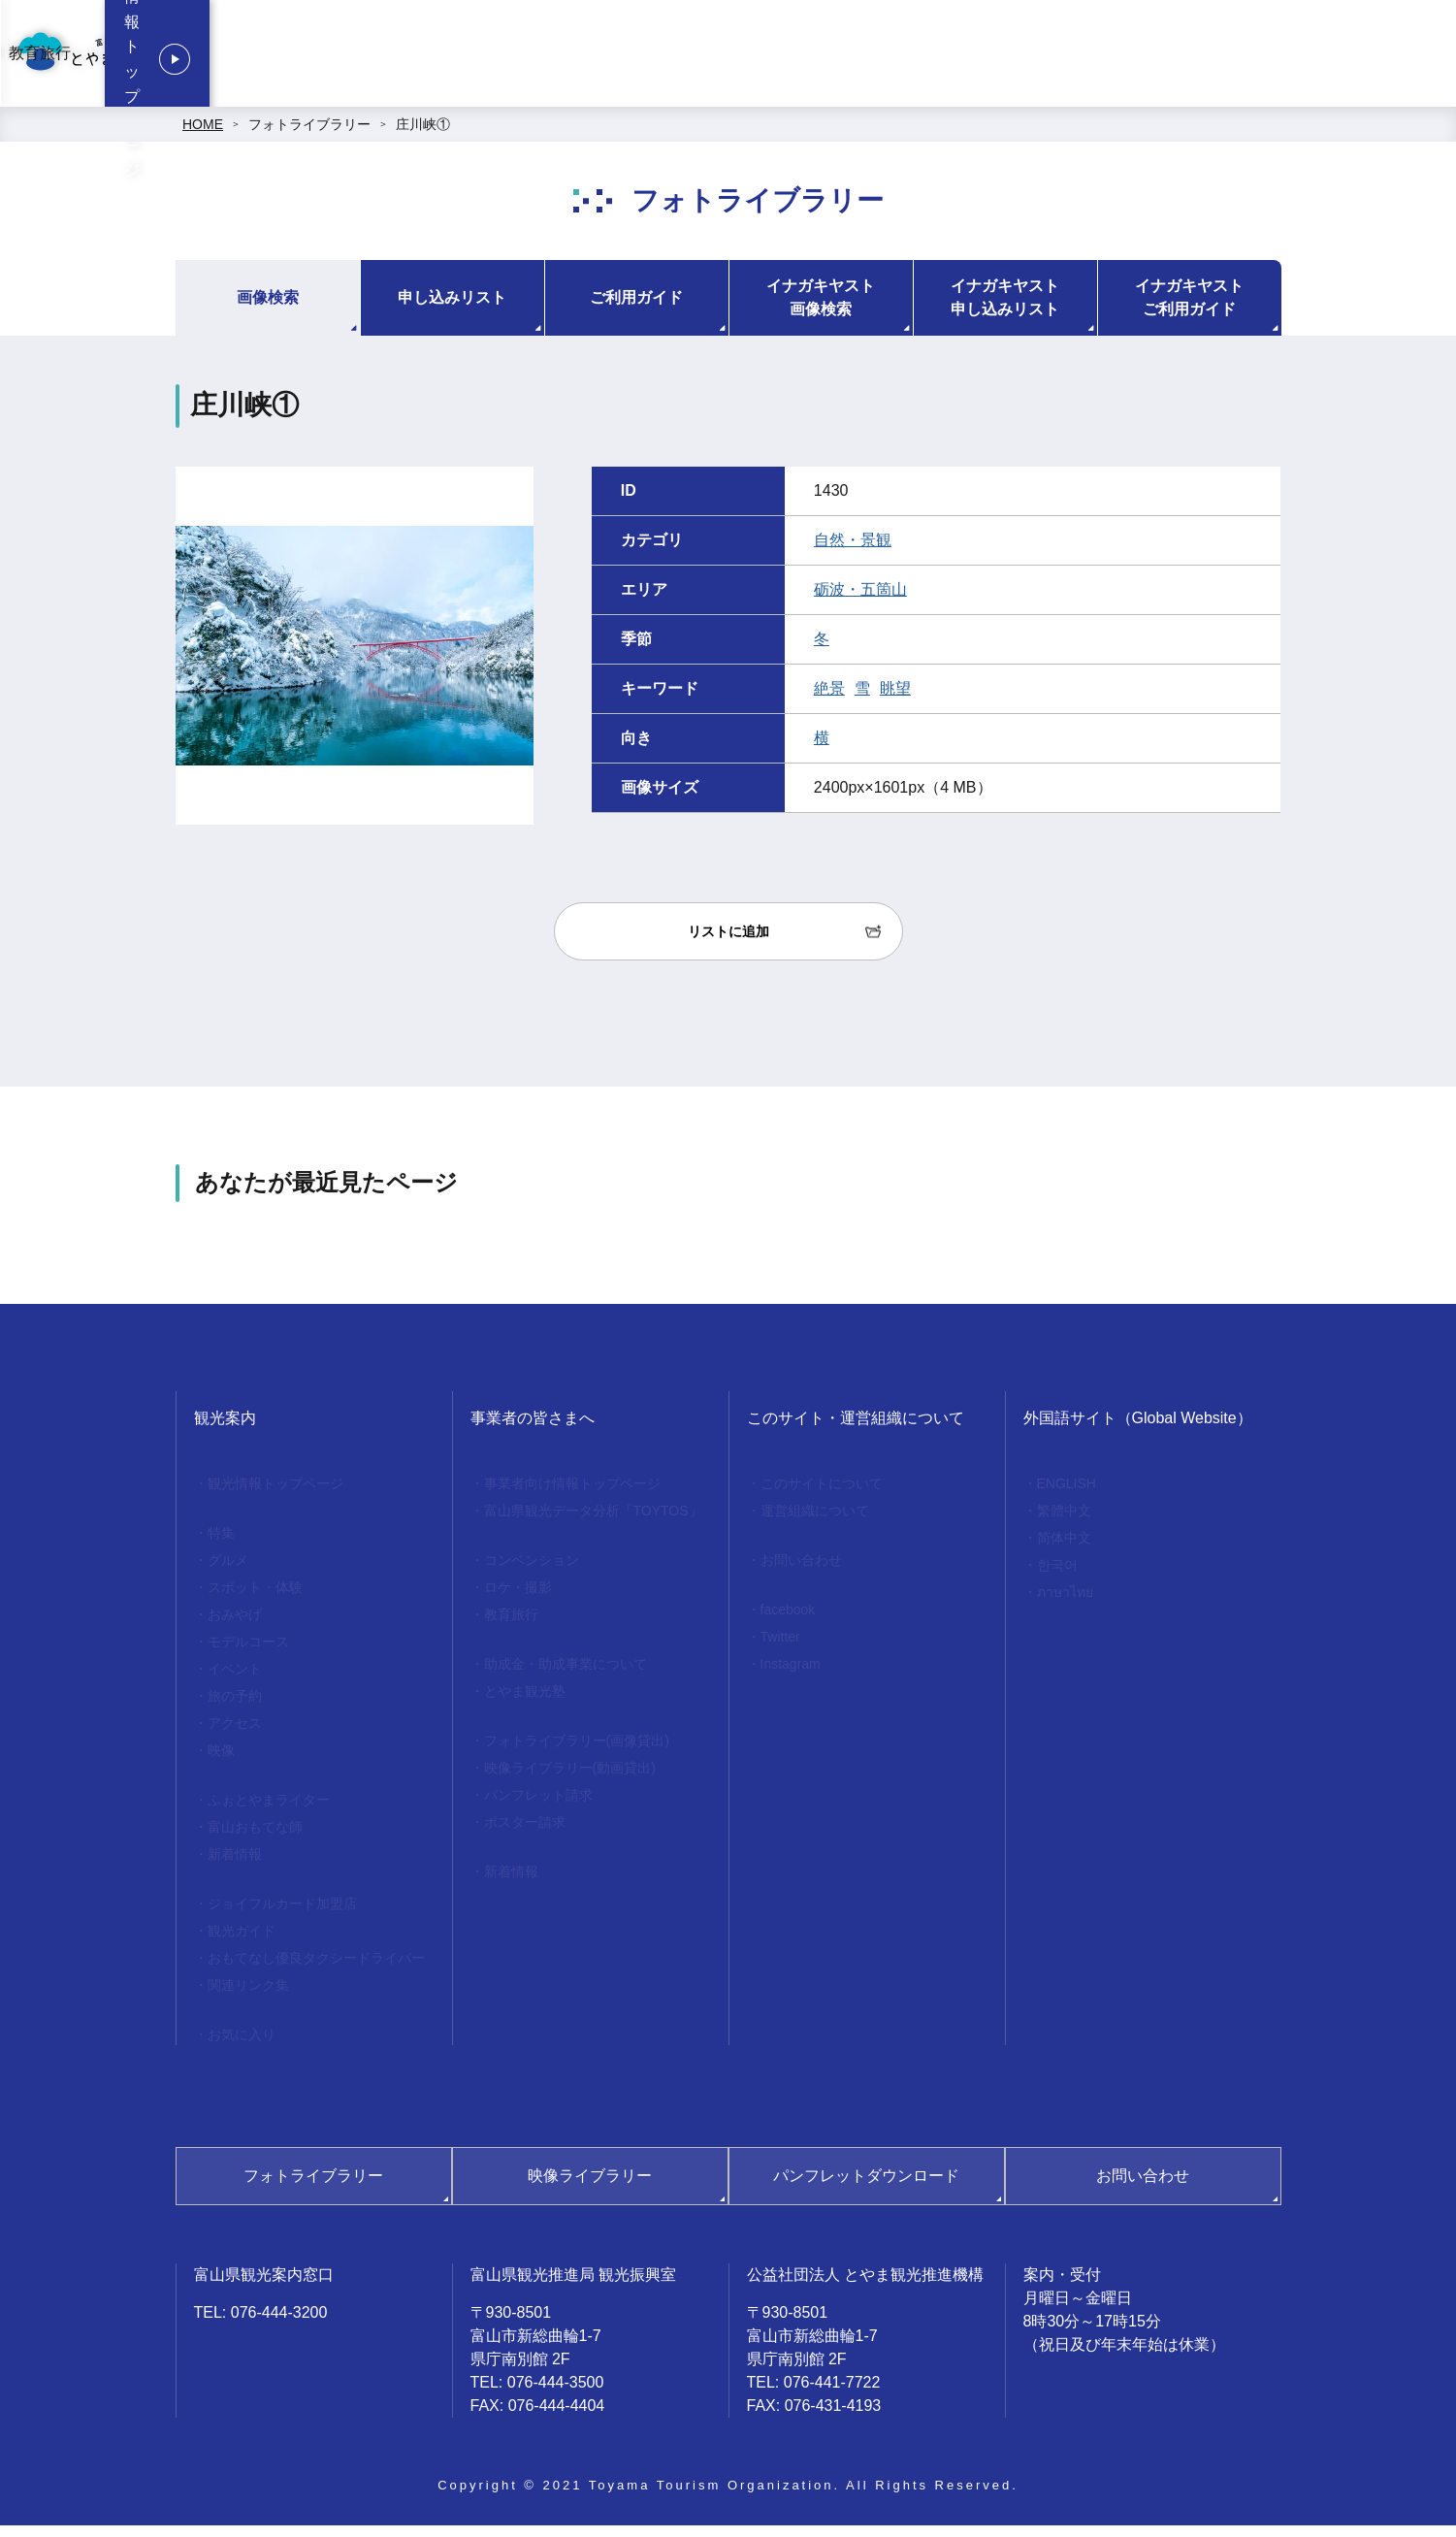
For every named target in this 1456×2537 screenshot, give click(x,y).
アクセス (235, 1734)
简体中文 (1064, 1549)
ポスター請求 (525, 1833)
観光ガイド (241, 1942)
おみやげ (235, 1626)
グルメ (228, 1571)
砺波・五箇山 (860, 601)
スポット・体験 (255, 1599)
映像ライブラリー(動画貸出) (570, 1779)
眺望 (895, 700)
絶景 (829, 700)
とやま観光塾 (525, 1702)
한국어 (1057, 1576)
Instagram (790, 1675)
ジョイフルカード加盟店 (282, 1915)
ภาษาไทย (1065, 1603)
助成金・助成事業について (565, 1675)
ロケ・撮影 (997, 58)
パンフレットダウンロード (866, 2187)
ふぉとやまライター (269, 1811)
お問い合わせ (801, 1571)
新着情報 (235, 1865)
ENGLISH (1066, 1495)
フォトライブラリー (309, 136)
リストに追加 (728, 943)
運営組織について (814, 1522)
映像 (221, 1762)
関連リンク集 (248, 1996)
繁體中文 (1064, 1522)
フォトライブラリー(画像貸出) (576, 1752)
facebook (788, 1621)
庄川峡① (423, 136)
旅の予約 (235, 1707)
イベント (235, 1680)
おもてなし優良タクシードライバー (316, 1969)
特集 (221, 1544)
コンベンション (851, 58)
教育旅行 (1119, 58)
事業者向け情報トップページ (684, 58)
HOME (202, 136)
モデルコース (248, 1653)
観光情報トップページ (1320, 59)
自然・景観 (852, 551)
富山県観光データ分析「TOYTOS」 (593, 1522)
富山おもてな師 (255, 1838)
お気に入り (241, 2046)
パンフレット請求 (538, 1806)
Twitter (780, 1648)
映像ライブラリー (590, 2187)
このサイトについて (821, 1495)
